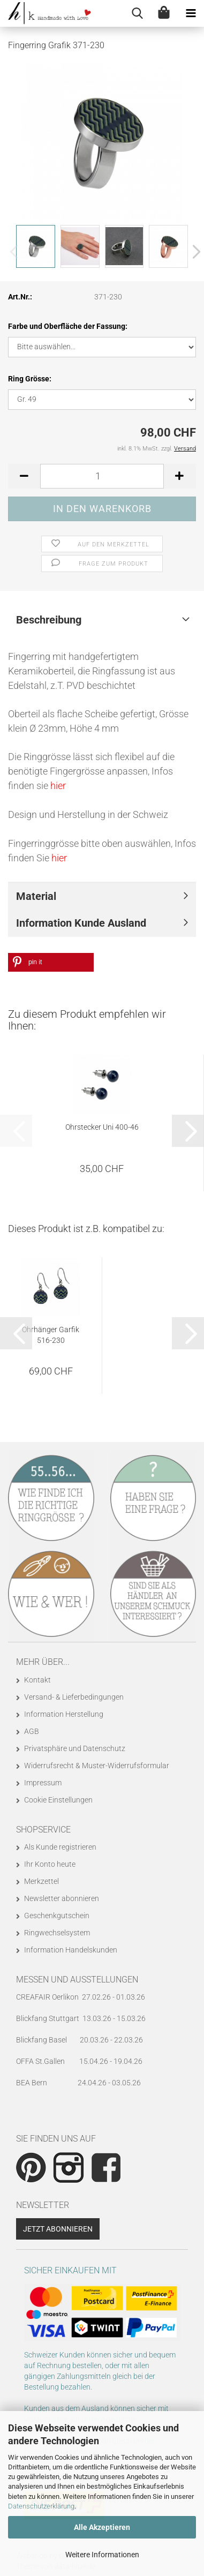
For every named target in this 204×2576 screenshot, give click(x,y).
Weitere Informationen (102, 2554)
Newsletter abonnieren (61, 1898)
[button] (193, 252)
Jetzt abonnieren (58, 2229)
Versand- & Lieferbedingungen (74, 1697)
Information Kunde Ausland (81, 923)
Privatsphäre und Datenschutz (74, 1748)
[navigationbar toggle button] (190, 13)
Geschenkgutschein (56, 1915)
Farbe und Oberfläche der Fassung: (67, 326)
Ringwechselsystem (57, 1932)
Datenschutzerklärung (41, 2506)
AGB (31, 1731)
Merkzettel (41, 1881)
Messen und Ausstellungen (77, 1979)
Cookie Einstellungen (58, 1800)
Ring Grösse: (29, 378)
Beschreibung (48, 619)
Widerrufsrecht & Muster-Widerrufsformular (96, 1765)
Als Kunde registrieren (60, 1847)
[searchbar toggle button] (137, 13)
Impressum (43, 1782)
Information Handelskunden (70, 1950)
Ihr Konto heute (49, 1864)
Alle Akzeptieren (102, 2527)
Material (36, 896)
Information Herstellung (63, 1714)
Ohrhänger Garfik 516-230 (50, 1335)
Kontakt (37, 1680)
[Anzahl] (102, 476)
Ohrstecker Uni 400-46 (102, 1127)
